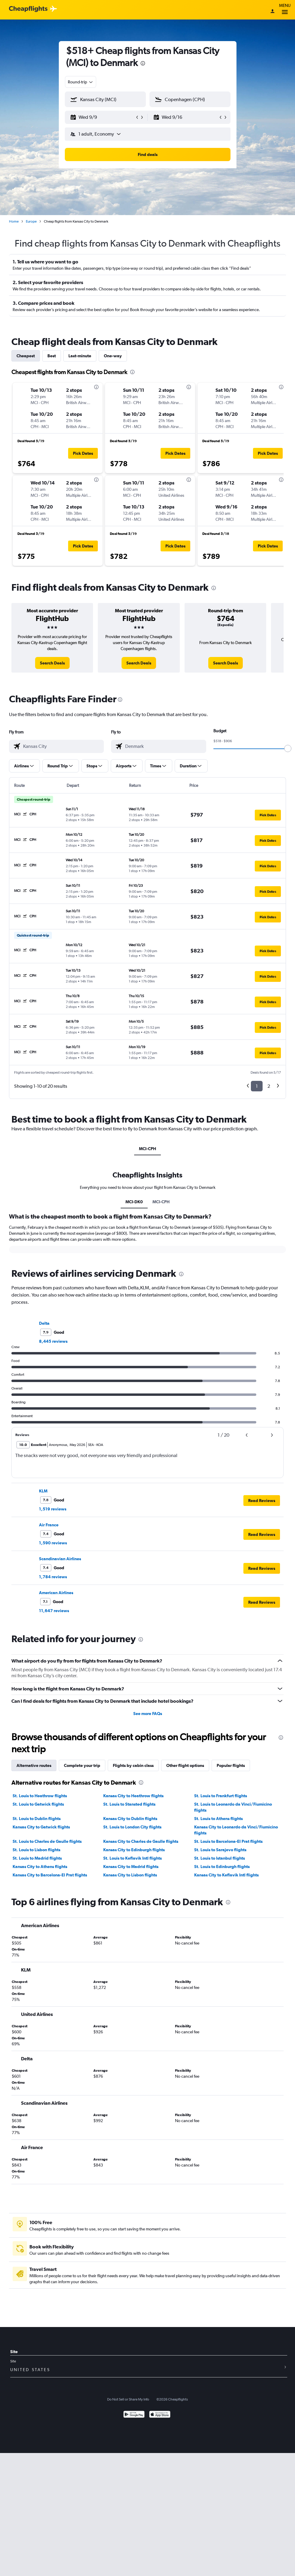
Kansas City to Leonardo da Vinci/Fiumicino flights (236, 1830)
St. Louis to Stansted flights (129, 1804)
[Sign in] (272, 11)
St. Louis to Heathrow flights (40, 1795)
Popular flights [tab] (231, 1765)
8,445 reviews (53, 1341)
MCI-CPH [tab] (147, 1148)
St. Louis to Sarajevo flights (220, 1849)
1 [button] (257, 1086)
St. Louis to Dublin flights (37, 1818)
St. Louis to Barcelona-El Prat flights (228, 1841)
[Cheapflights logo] (28, 9)
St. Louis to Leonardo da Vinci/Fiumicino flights (233, 1807)
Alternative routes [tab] (34, 1765)
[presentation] (143, 63)
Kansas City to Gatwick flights (41, 1827)
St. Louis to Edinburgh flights (222, 1866)
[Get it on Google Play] (134, 2415)
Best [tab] (51, 355)
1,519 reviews (52, 1509)
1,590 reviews (53, 1542)
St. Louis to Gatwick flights (38, 1804)
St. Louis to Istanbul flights (219, 1858)
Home (14, 221)
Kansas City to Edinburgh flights (134, 1849)
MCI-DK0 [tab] (134, 1201)
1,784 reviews (53, 1576)
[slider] (287, 748)
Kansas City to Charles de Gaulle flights (140, 1841)
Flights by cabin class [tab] (133, 1765)
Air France (49, 1524)
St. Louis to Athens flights (218, 1818)
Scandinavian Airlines (60, 1558)
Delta (44, 1323)
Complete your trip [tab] (82, 1765)
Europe (31, 221)
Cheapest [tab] (26, 355)
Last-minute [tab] (79, 355)
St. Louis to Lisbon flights (36, 1849)
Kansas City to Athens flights (40, 1866)
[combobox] (81, 82)
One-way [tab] (113, 355)
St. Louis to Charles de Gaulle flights (47, 1841)
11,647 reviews (54, 1610)
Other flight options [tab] (185, 1765)
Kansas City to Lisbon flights (130, 1875)
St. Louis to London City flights (132, 1827)
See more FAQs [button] (147, 1713)
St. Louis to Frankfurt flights (220, 1795)
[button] (102, 117)
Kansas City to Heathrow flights (133, 1795)
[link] (52, 663)
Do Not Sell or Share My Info (128, 2399)
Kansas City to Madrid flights (130, 1866)
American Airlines (56, 1592)
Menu (284, 9)
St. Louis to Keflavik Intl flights (132, 1858)
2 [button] (268, 1086)
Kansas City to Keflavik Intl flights (226, 1875)
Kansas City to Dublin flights (130, 1818)
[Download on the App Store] (160, 2415)
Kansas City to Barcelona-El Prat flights (50, 1875)
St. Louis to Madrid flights (37, 1858)
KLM (43, 1491)
